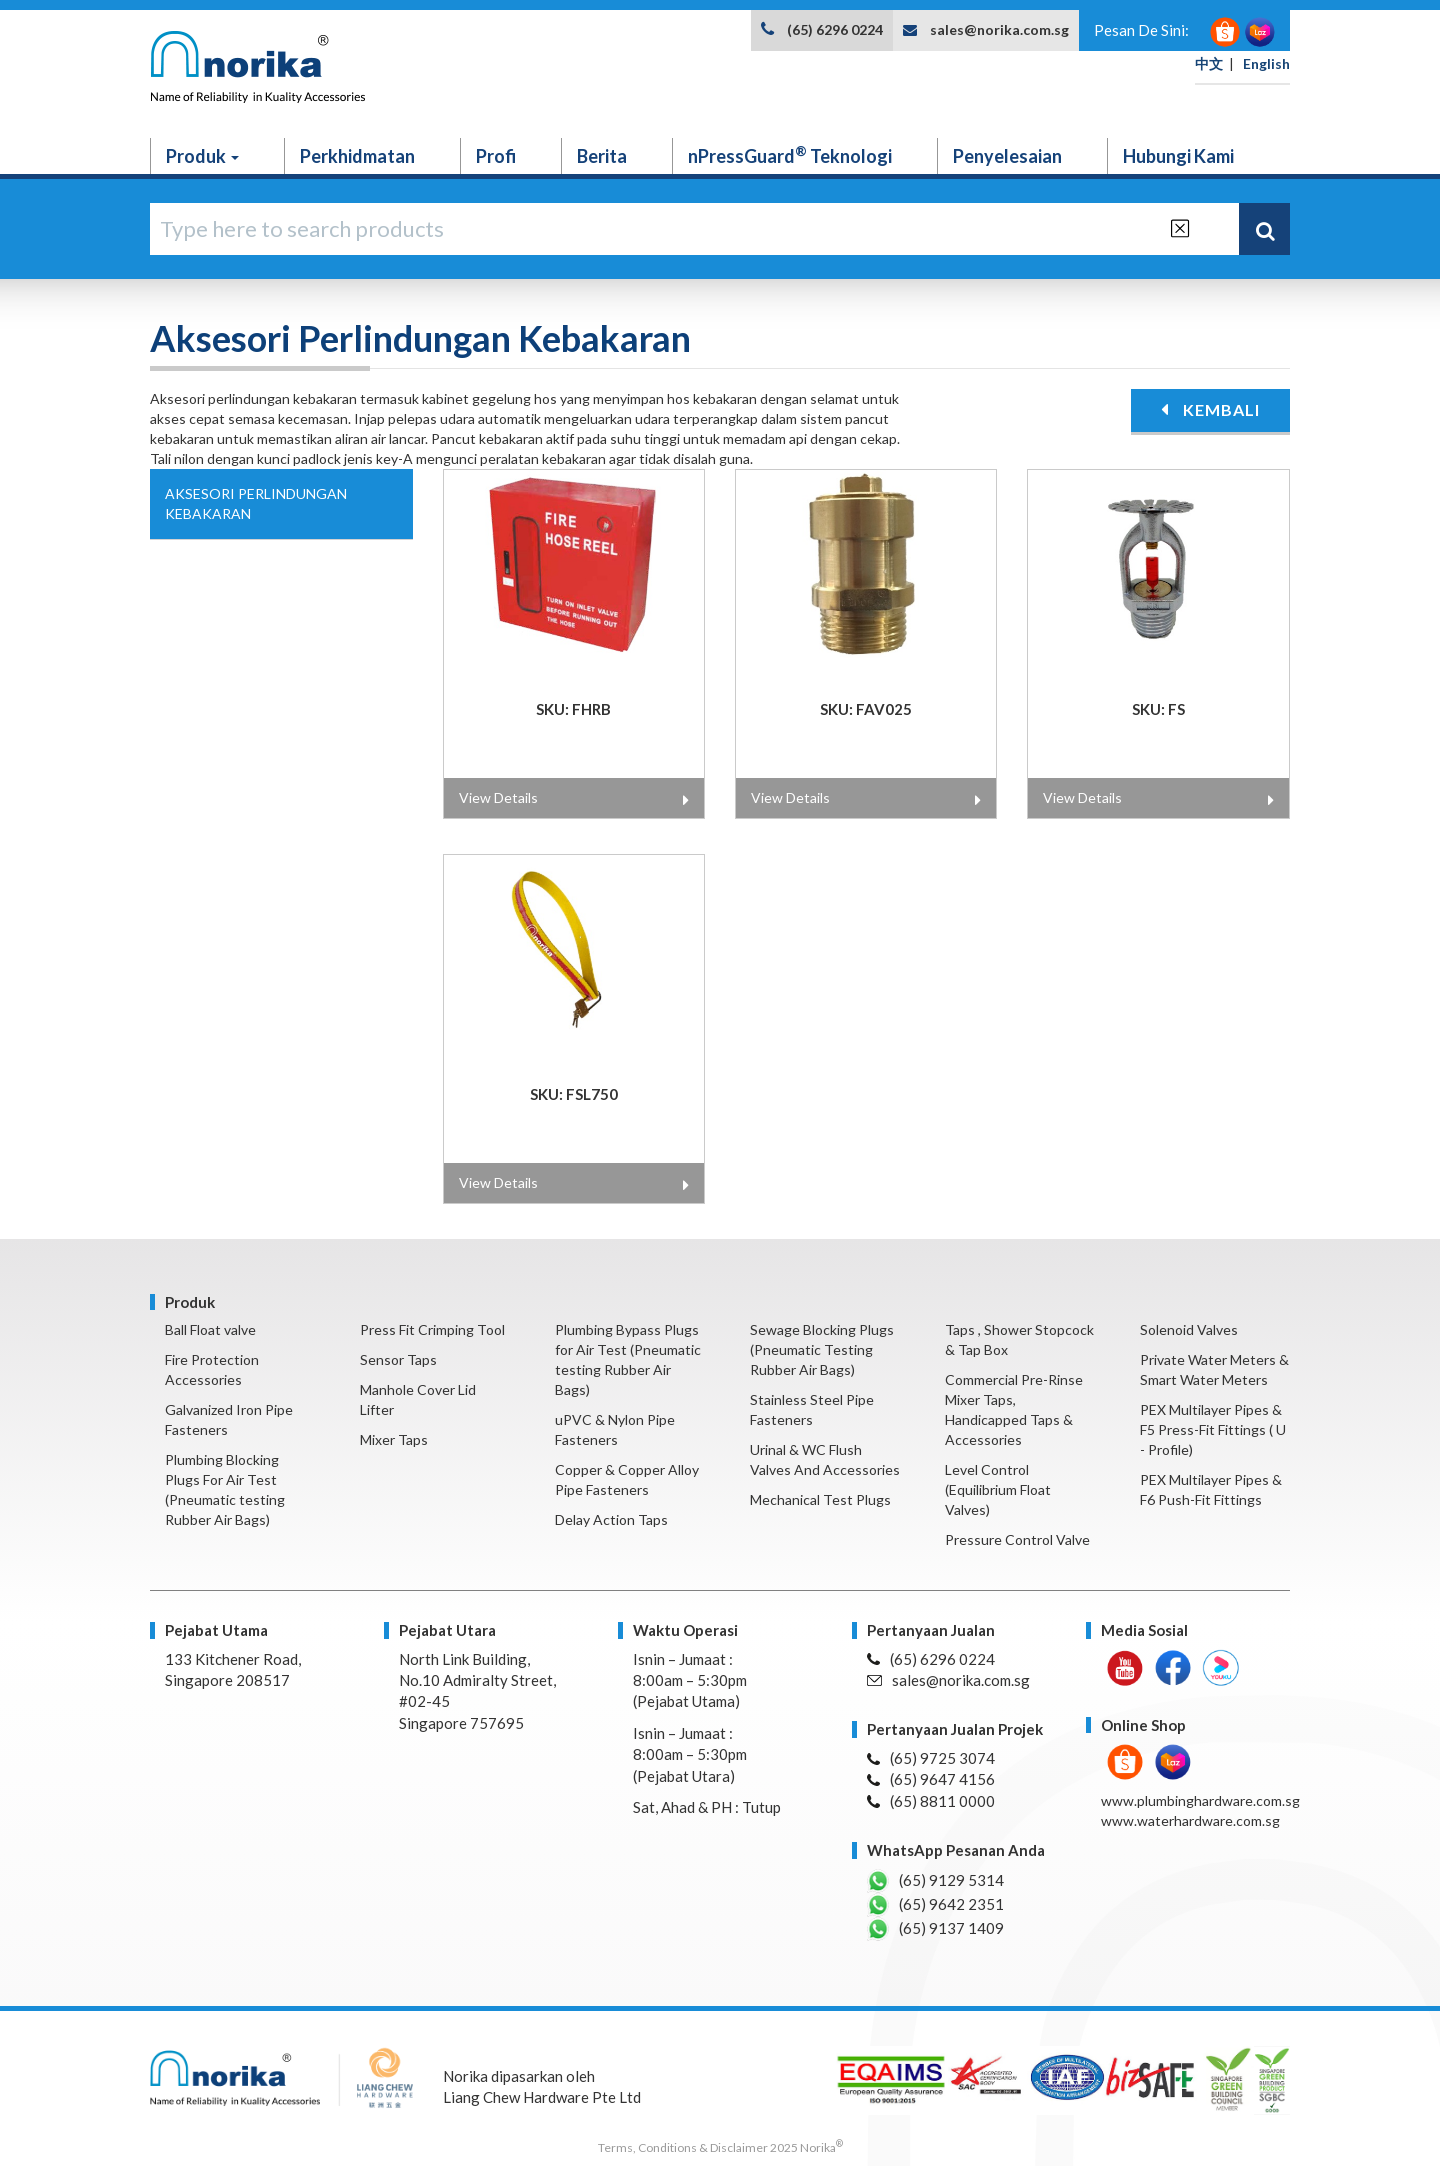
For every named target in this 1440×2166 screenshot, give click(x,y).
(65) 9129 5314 (935, 1881)
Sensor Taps (398, 1359)
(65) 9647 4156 (931, 1779)
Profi (496, 156)
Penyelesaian (1007, 156)
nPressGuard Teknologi (790, 155)
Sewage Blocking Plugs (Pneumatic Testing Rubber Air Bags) (822, 1349)
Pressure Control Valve (1017, 1539)
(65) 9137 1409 (935, 1929)
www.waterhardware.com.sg (1190, 1820)
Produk (202, 156)
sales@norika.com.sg (999, 29)
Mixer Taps (394, 1439)
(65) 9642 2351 (935, 1905)
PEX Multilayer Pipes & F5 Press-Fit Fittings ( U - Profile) (1213, 1429)
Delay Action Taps (611, 1519)
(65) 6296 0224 (835, 29)
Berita (602, 156)
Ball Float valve (210, 1329)
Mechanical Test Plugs (820, 1499)
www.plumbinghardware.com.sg (1200, 1800)
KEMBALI (1210, 409)
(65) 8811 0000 (931, 1801)
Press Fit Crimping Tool (432, 1329)
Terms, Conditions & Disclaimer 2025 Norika (720, 2147)
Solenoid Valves (1189, 1329)
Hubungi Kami (1178, 156)
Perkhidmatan (357, 156)
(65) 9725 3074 (931, 1758)
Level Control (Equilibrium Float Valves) (998, 1489)
